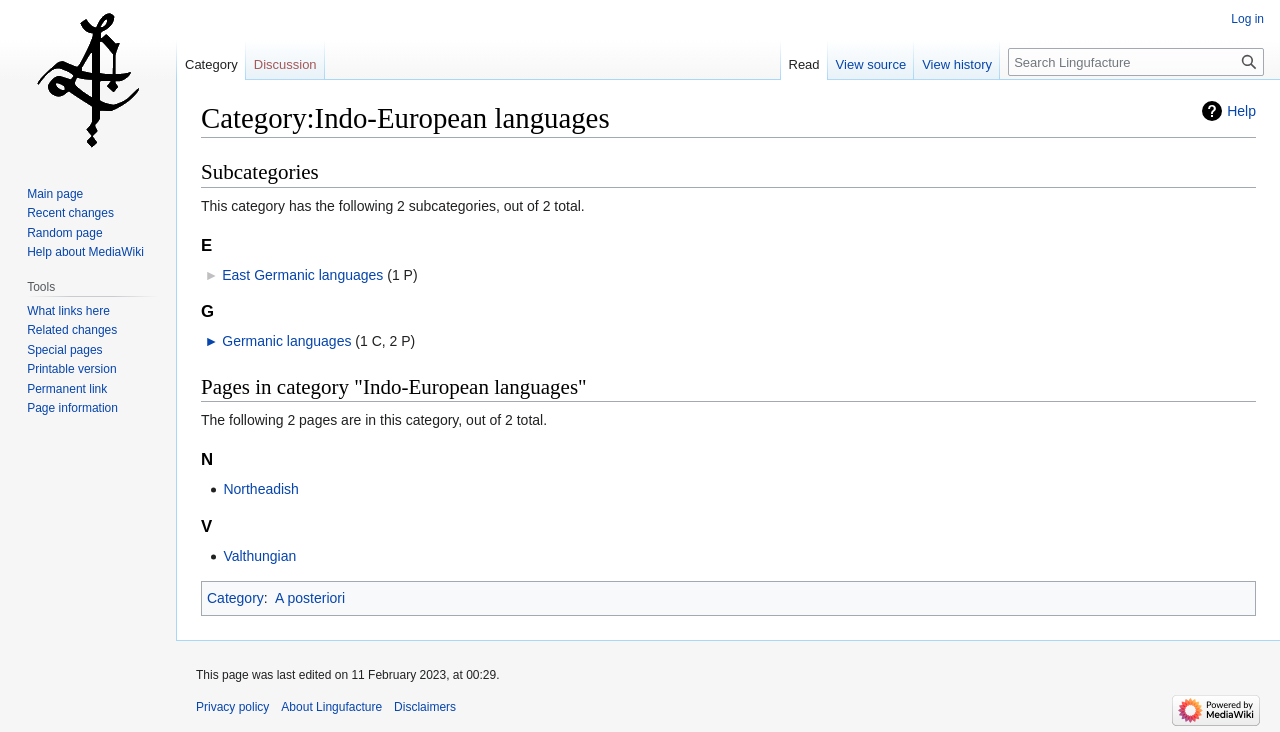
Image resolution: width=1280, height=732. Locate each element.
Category (235, 598)
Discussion (285, 64)
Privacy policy (232, 707)
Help (1241, 111)
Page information (72, 408)
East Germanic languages (302, 275)
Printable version (71, 369)
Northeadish (261, 489)
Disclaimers (425, 707)
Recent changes (70, 213)
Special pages (64, 350)
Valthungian (259, 556)
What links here (68, 311)
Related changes (72, 330)
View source (871, 64)
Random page (64, 233)
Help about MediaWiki (85, 252)
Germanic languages (286, 341)
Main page (55, 194)
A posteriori (310, 598)
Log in (1247, 19)
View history (957, 64)
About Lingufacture (331, 707)
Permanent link (67, 389)
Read (804, 64)
